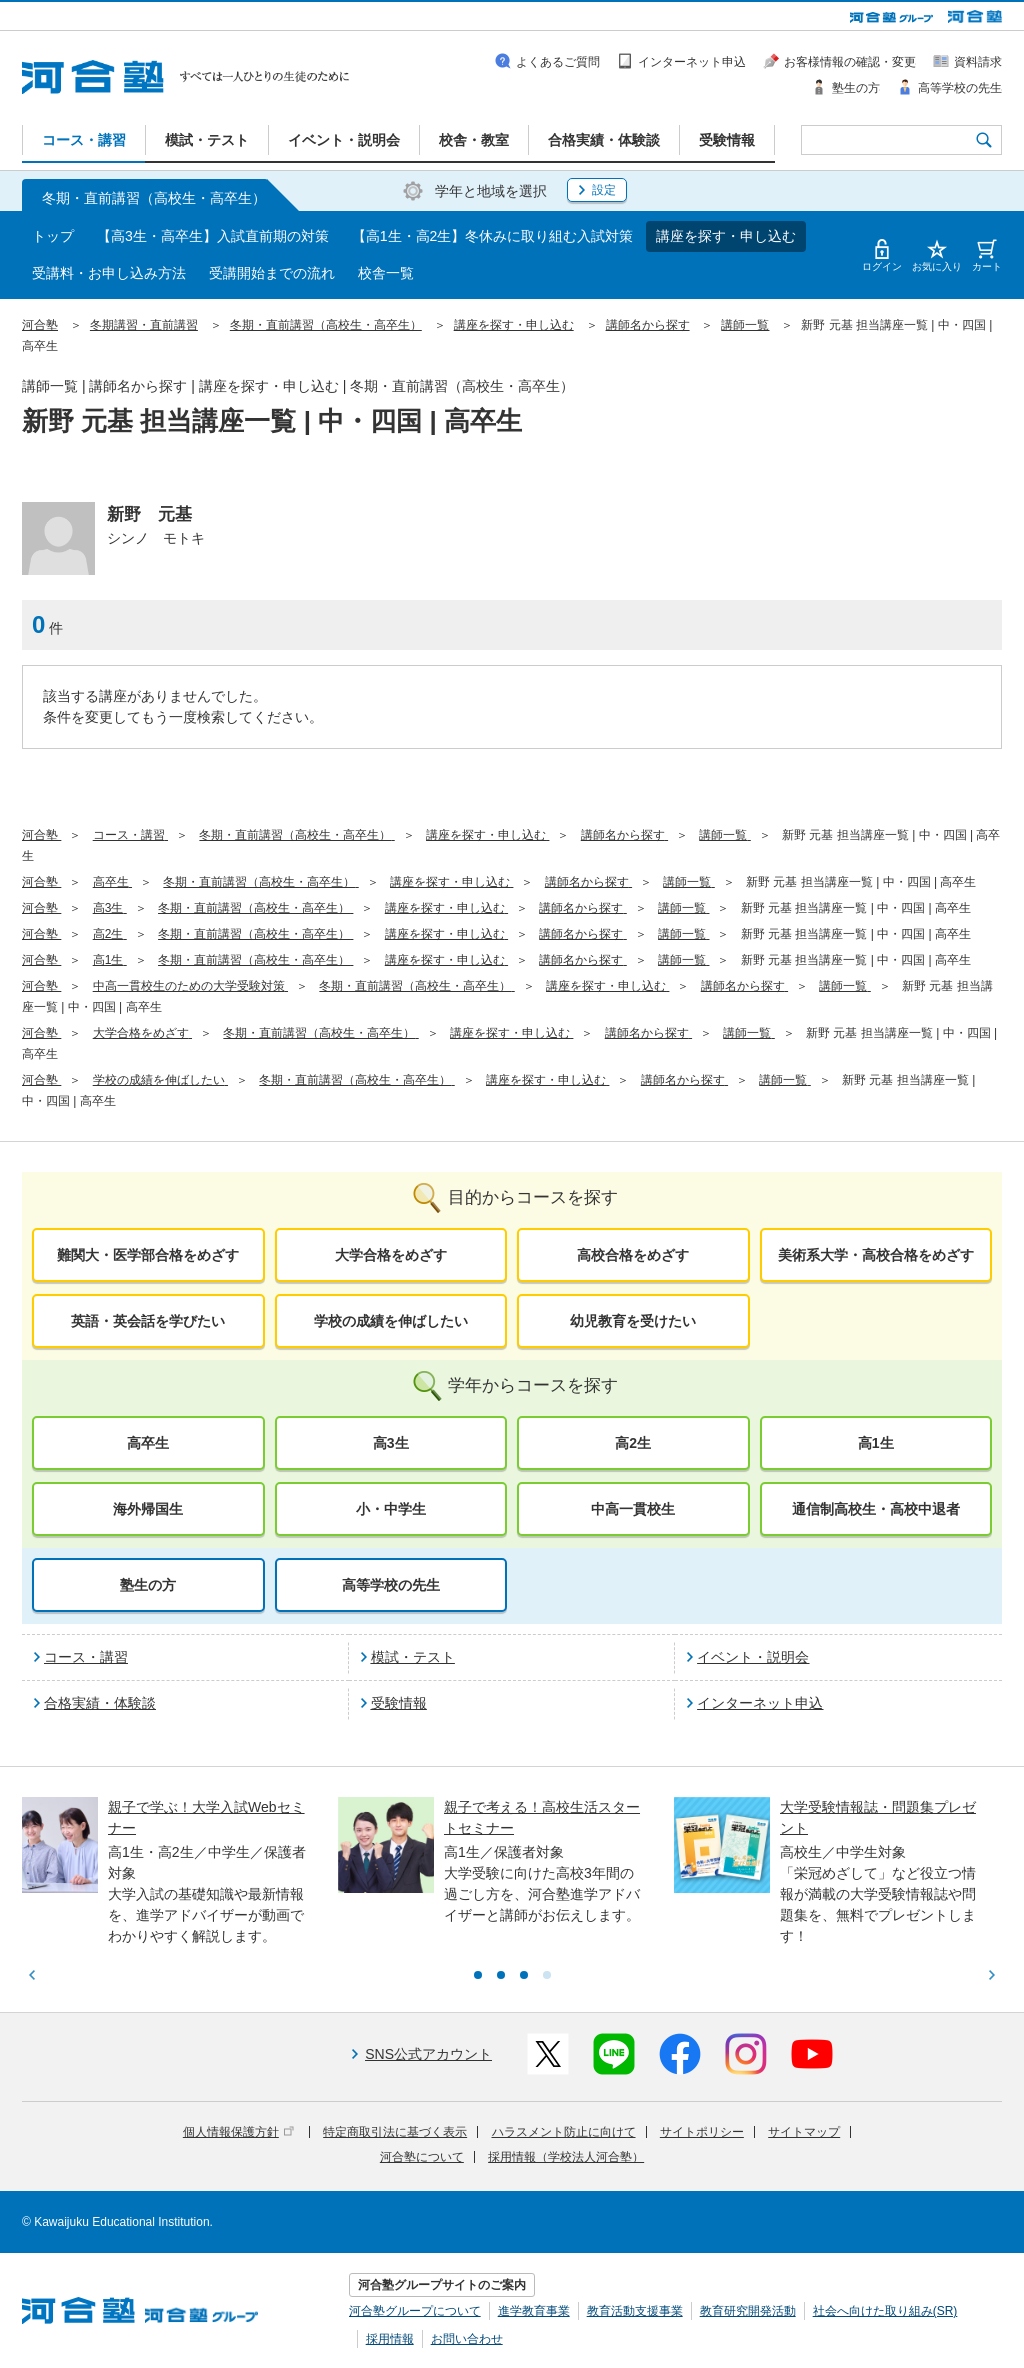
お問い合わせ (467, 2339)
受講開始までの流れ (272, 273)
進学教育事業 (534, 2311)
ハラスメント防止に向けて (564, 2132)
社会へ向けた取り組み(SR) (885, 2311)
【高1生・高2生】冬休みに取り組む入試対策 (493, 236)
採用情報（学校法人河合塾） (566, 2157)
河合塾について (422, 2157)
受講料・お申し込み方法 (109, 273)
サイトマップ (804, 2132)
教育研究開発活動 (748, 2311)
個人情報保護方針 (238, 2132)
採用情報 (390, 2339)
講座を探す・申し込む (726, 236)
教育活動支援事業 (635, 2311)
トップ (53, 236)
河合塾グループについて (415, 2311)
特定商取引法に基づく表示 (395, 2132)
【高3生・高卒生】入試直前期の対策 (213, 236)
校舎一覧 (386, 273)
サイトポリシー (702, 2132)
